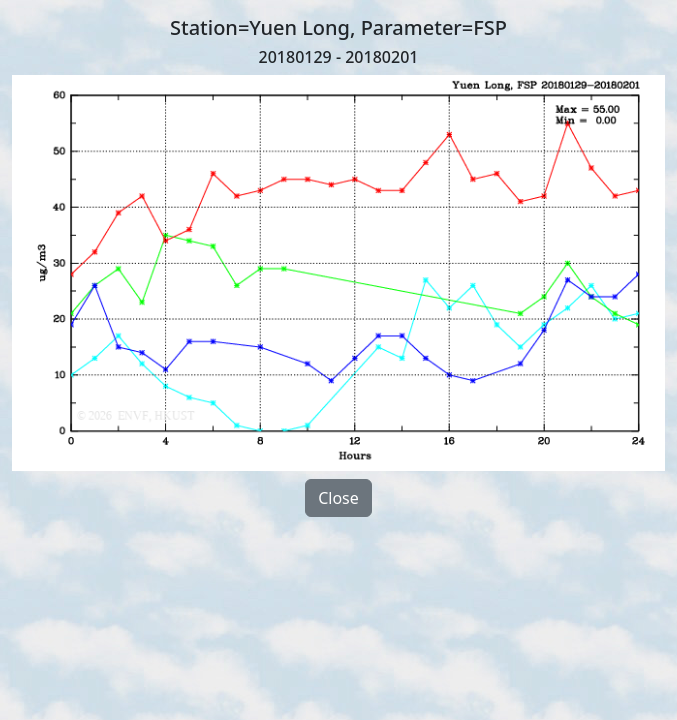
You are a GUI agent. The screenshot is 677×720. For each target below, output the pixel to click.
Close (338, 498)
